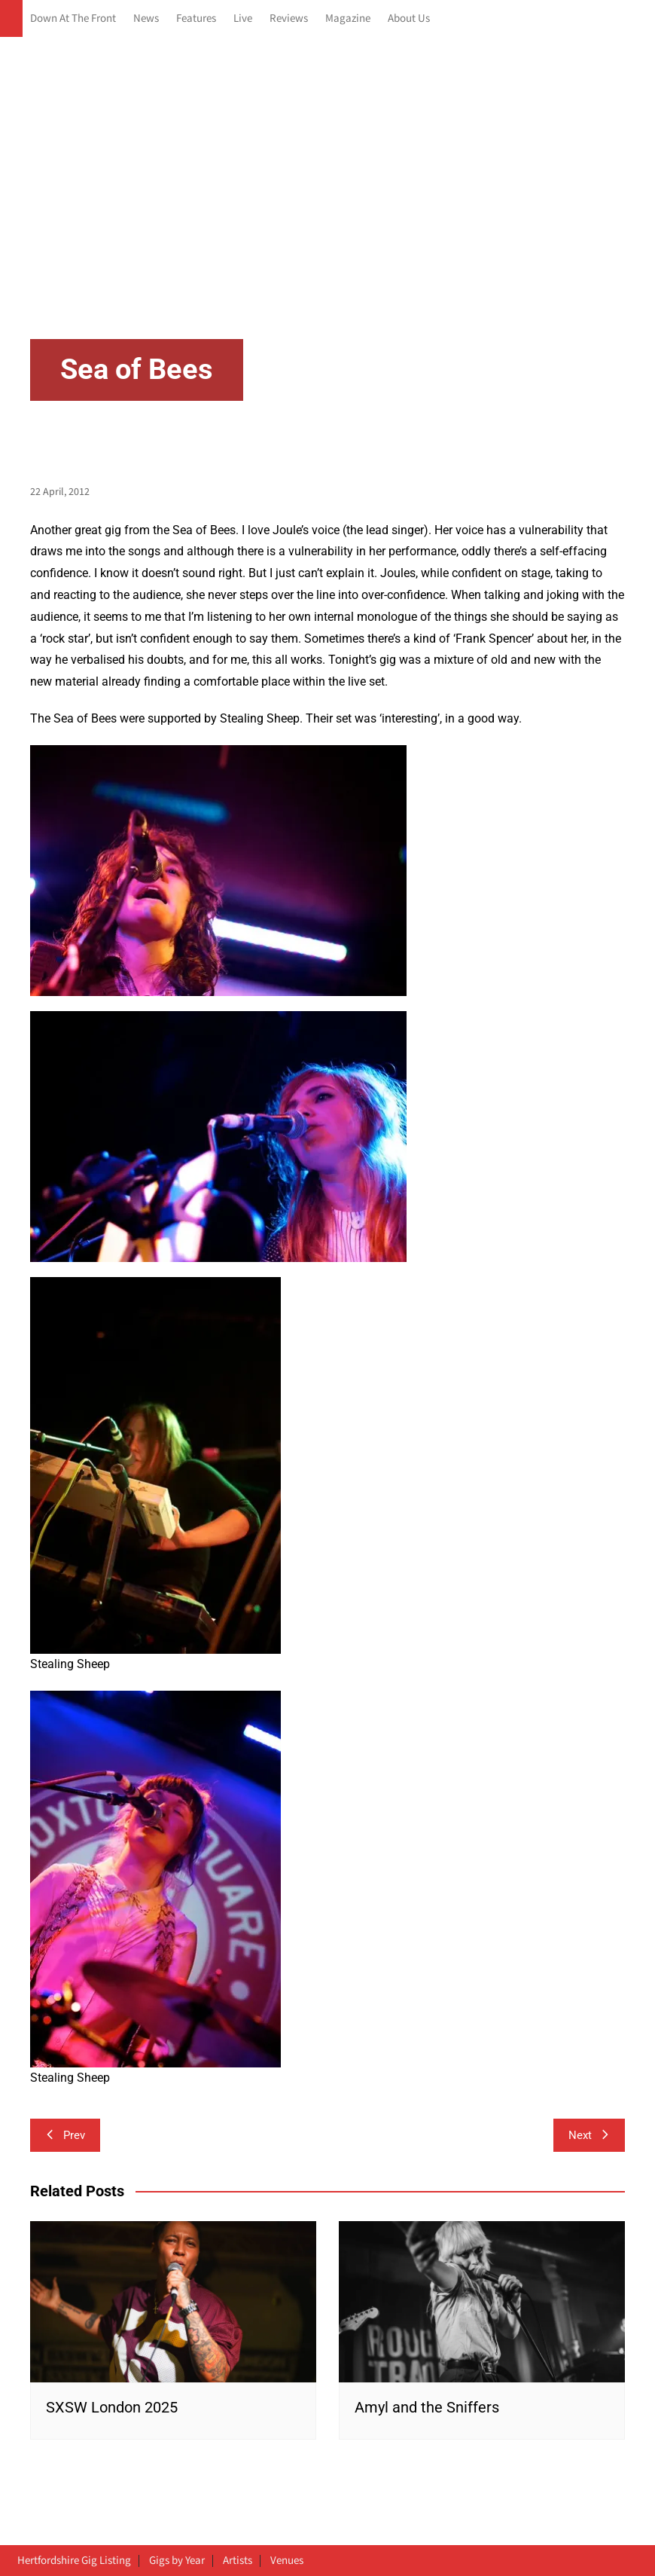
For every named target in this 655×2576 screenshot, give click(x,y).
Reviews (289, 18)
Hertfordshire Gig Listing (74, 2561)
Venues (286, 2561)
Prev (65, 2135)
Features (196, 18)
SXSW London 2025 (112, 2407)
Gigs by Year (177, 2561)
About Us (409, 18)
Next (589, 2135)
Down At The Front (73, 18)
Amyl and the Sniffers (427, 2407)
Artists (237, 2561)
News (146, 18)
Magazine (347, 18)
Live (242, 18)
